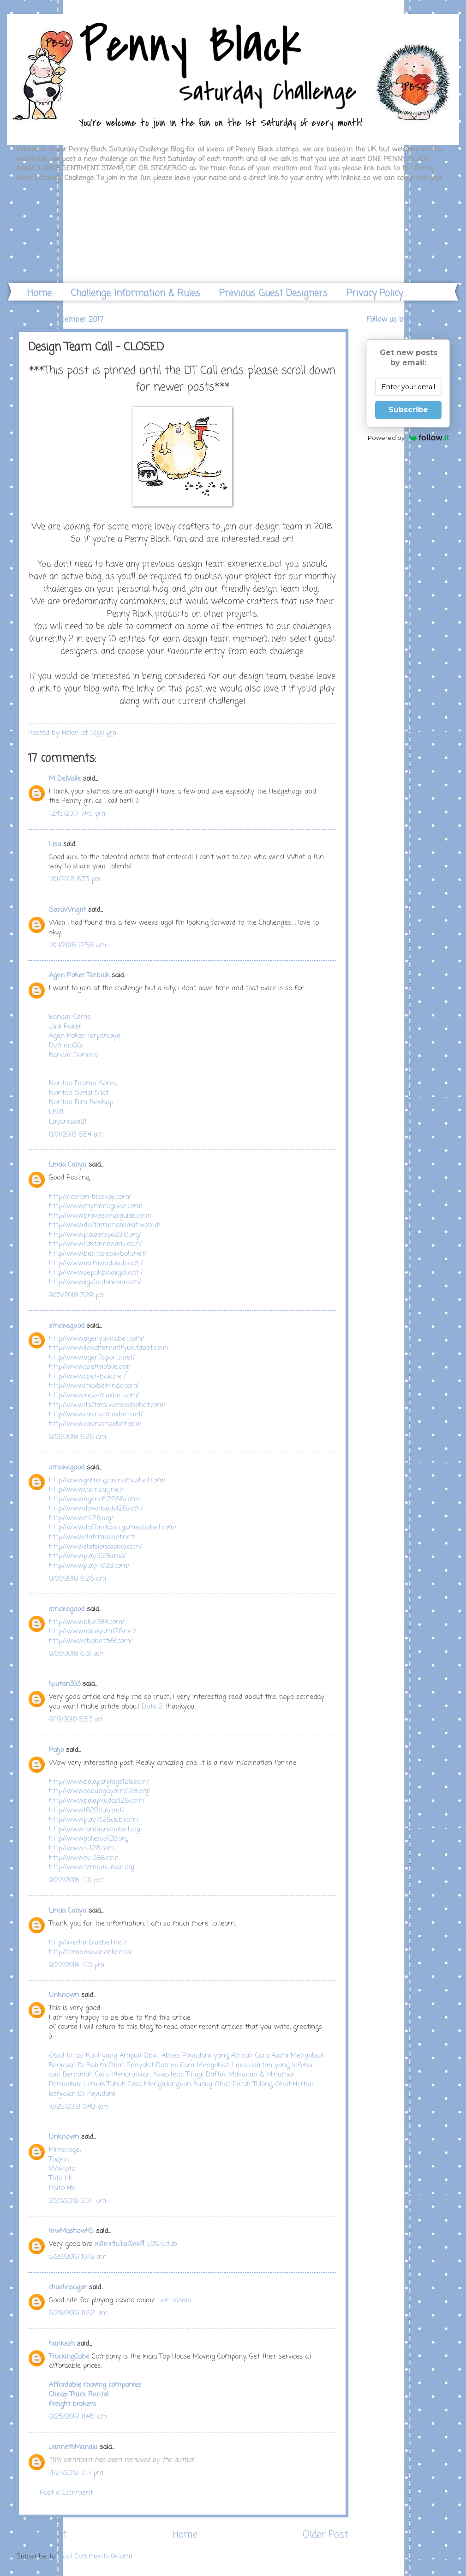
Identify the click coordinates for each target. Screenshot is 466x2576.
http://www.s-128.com (81, 1848)
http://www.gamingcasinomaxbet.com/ (107, 1480)
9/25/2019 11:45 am (78, 2417)
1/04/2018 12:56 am (77, 945)
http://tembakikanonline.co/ (90, 1952)
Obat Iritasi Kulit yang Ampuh (95, 2056)
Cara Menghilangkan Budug (170, 2084)
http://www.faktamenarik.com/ (95, 1244)
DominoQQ (65, 1046)
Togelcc (59, 2160)
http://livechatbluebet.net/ (87, 1943)
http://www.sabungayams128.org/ (99, 1791)
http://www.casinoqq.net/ (86, 1490)
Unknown (64, 1995)
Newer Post (41, 2535)
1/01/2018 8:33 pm (75, 879)
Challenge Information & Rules (135, 293)
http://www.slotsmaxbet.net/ (92, 1537)
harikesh (62, 2344)
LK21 (56, 1112)
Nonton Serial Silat (78, 1093)
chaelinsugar (68, 2287)
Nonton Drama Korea (83, 1083)
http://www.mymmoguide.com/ (95, 1206)
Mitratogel (65, 2150)
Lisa (55, 844)
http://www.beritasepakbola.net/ (97, 1254)
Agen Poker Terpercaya (84, 1036)
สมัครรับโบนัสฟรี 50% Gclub (136, 2244)
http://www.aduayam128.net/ (92, 1631)
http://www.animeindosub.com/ (96, 1263)
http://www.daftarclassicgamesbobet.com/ (112, 1528)
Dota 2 (152, 1707)
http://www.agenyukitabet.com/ (96, 1339)
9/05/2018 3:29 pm (77, 1295)
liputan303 (64, 1684)
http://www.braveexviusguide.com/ (100, 1216)
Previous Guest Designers (273, 293)
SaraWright (67, 910)
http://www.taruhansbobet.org (94, 1829)
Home (39, 293)
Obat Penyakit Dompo (143, 2065)
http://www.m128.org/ (81, 1518)
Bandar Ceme (70, 1017)
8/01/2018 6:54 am (76, 1135)
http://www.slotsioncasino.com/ (95, 1547)
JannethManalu (73, 2447)
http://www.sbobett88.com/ (90, 1641)
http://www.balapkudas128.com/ (96, 1801)
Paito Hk (62, 2188)
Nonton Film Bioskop (81, 1102)
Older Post (325, 2535)
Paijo (56, 1750)
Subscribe (408, 409)
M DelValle (65, 779)
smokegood (66, 1326)
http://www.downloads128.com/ (96, 1509)
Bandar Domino (73, 1055)
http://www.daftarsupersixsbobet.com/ (107, 1405)
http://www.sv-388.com (84, 1858)
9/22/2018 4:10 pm (76, 1880)
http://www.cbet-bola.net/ (87, 1377)
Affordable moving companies (95, 2385)
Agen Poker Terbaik (79, 975)
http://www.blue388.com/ (86, 1622)
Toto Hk (60, 2178)
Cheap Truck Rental (78, 2394)
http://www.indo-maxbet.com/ (94, 1395)
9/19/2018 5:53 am (77, 1720)
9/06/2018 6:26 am (77, 1437)
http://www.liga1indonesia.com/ (95, 1282)
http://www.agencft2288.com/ (94, 1499)
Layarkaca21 (68, 1122)
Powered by (408, 437)
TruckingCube (69, 2357)
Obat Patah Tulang (244, 2084)
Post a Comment (66, 2493)
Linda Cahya (67, 1165)
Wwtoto (62, 2169)
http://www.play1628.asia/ (87, 1556)
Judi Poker (65, 1027)
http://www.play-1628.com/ (89, 1566)
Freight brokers (72, 2404)
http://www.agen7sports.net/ (92, 1358)
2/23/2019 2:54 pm (77, 2201)
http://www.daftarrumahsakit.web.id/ (104, 1225)
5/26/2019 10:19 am (78, 2257)
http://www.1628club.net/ (86, 1811)
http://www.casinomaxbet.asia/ (95, 1424)
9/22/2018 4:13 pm (76, 1965)
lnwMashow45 (71, 2231)
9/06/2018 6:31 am (76, 1654)
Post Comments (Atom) (95, 2557)
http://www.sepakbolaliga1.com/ (96, 1273)
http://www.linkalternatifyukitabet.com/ (108, 1348)
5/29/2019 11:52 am (78, 2313)
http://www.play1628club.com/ (93, 1820)
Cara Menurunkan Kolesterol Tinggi (149, 2075)
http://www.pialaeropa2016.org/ (95, 1235)
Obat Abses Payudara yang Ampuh (198, 2056)
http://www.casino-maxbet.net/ (96, 1414)
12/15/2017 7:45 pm (77, 814)
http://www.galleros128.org (88, 1839)
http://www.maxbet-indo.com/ (94, 1386)
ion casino (176, 2300)
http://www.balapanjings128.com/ (99, 1782)
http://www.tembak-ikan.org (91, 1867)
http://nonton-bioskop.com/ (90, 1197)
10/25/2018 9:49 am (78, 2107)
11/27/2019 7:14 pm (76, 2473)
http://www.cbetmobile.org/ (89, 1367)
